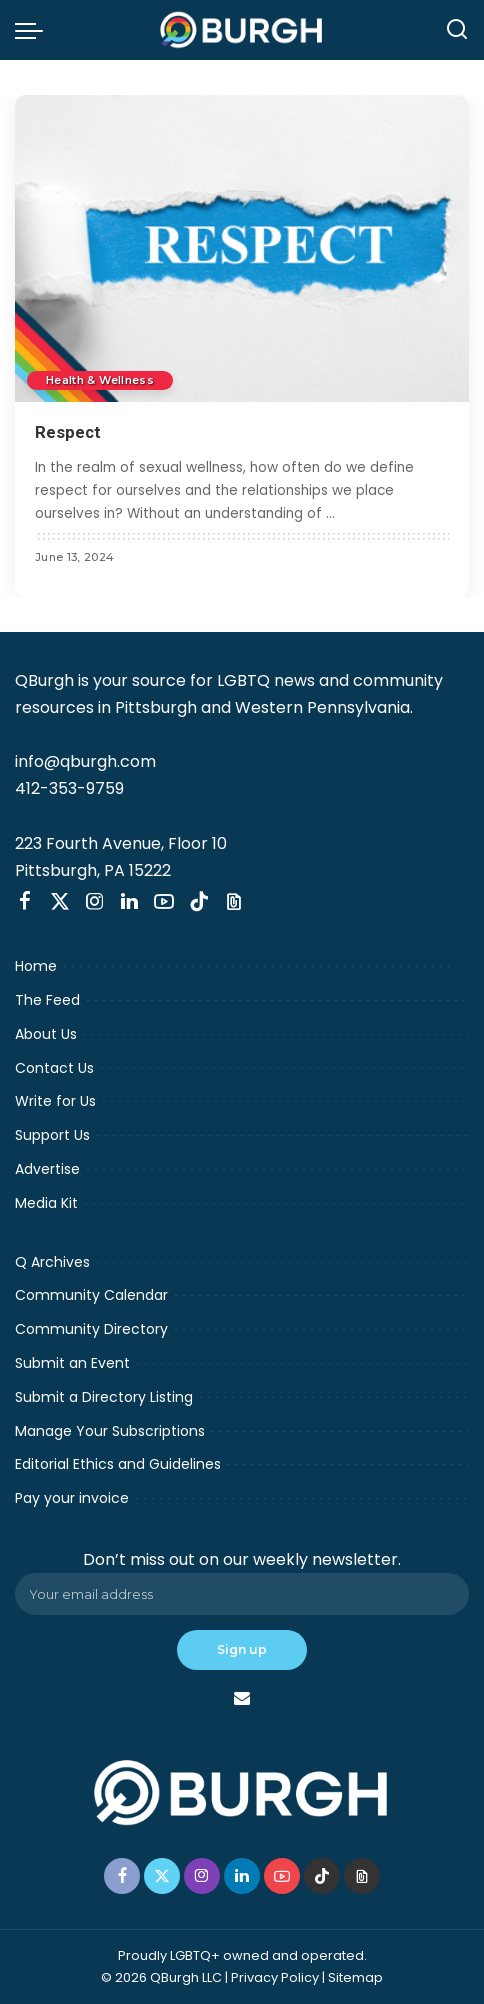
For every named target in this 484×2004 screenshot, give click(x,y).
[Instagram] (95, 902)
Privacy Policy (275, 1977)
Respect (68, 432)
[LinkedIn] (129, 902)
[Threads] (234, 902)
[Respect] (242, 248)
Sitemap (355, 1977)
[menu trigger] (34, 30)
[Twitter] (60, 902)
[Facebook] (25, 902)
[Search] (457, 30)
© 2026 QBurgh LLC (161, 1977)
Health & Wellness (101, 380)
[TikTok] (199, 902)
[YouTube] (164, 902)
